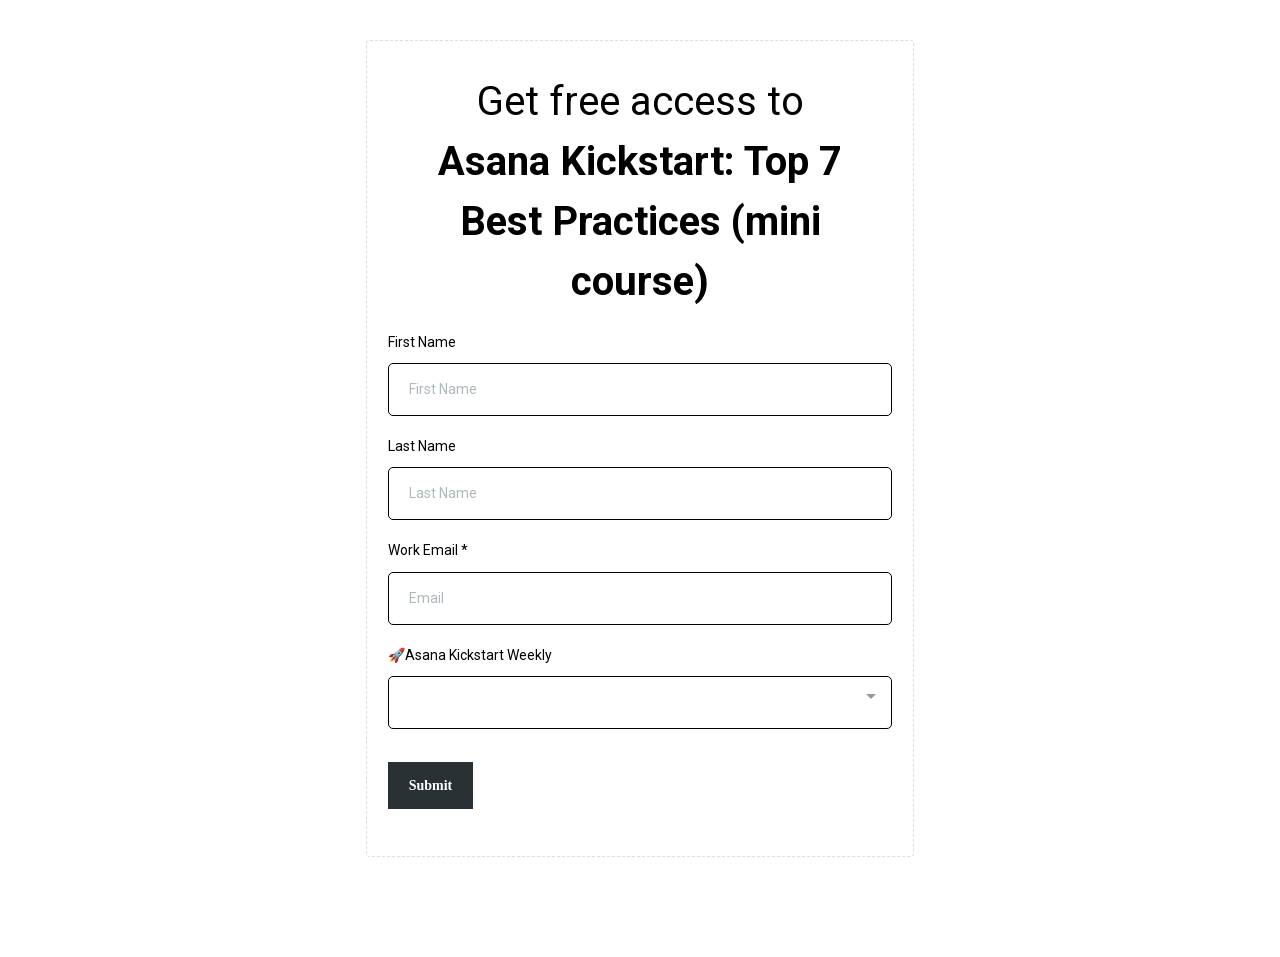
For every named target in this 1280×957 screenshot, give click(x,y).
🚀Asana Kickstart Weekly (470, 655)
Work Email (428, 550)
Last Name (422, 446)
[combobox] (640, 702)
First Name (422, 342)
